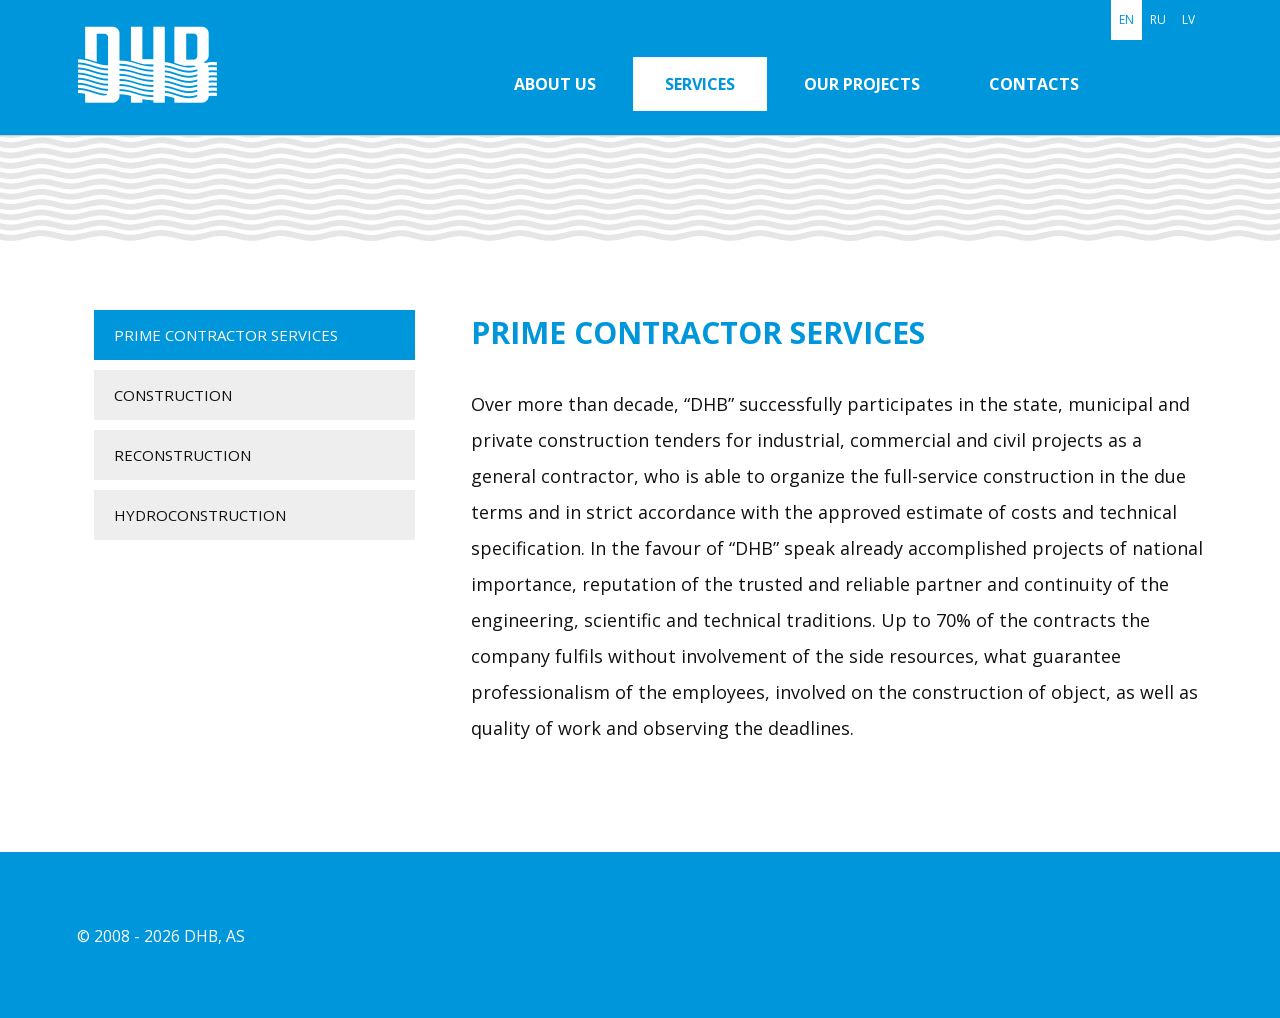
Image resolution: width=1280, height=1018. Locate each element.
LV (1188, 19)
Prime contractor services (226, 335)
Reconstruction (182, 455)
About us (555, 84)
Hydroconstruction (200, 515)
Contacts (1034, 84)
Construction (173, 395)
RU (1158, 19)
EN (1126, 19)
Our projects (862, 84)
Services (700, 84)
